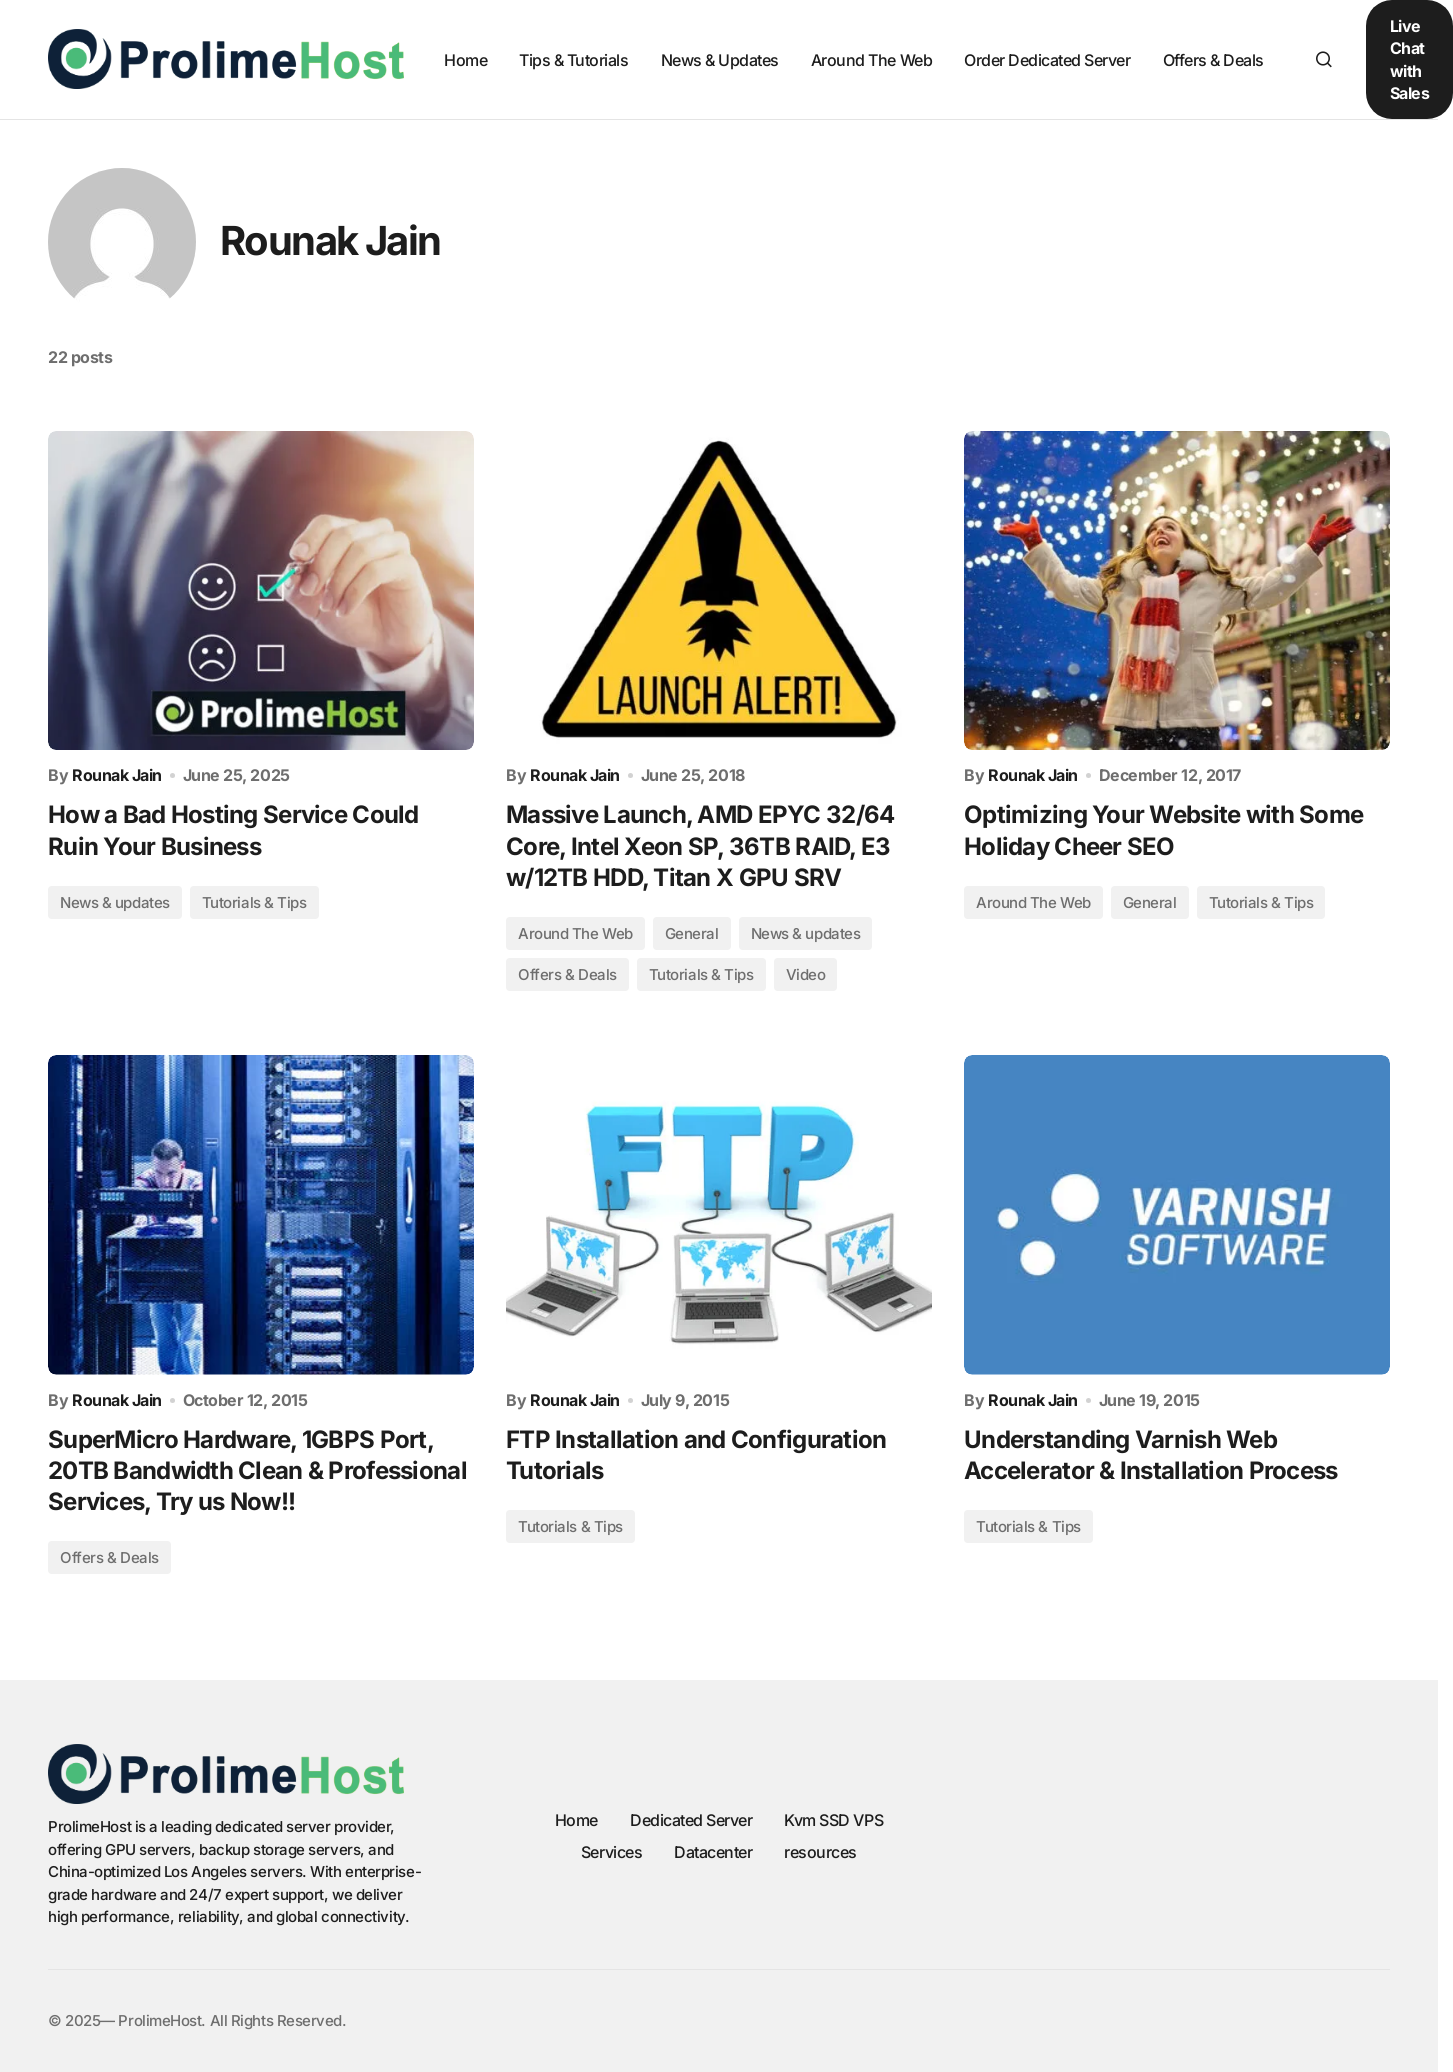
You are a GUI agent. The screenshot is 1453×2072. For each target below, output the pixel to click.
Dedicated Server (691, 1820)
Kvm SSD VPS (833, 1820)
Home (576, 1820)
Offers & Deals (567, 974)
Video (806, 974)
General (692, 933)
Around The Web (575, 933)
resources (820, 1852)
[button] (1324, 59)
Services (611, 1852)
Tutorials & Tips (254, 902)
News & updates (115, 902)
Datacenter (713, 1852)
